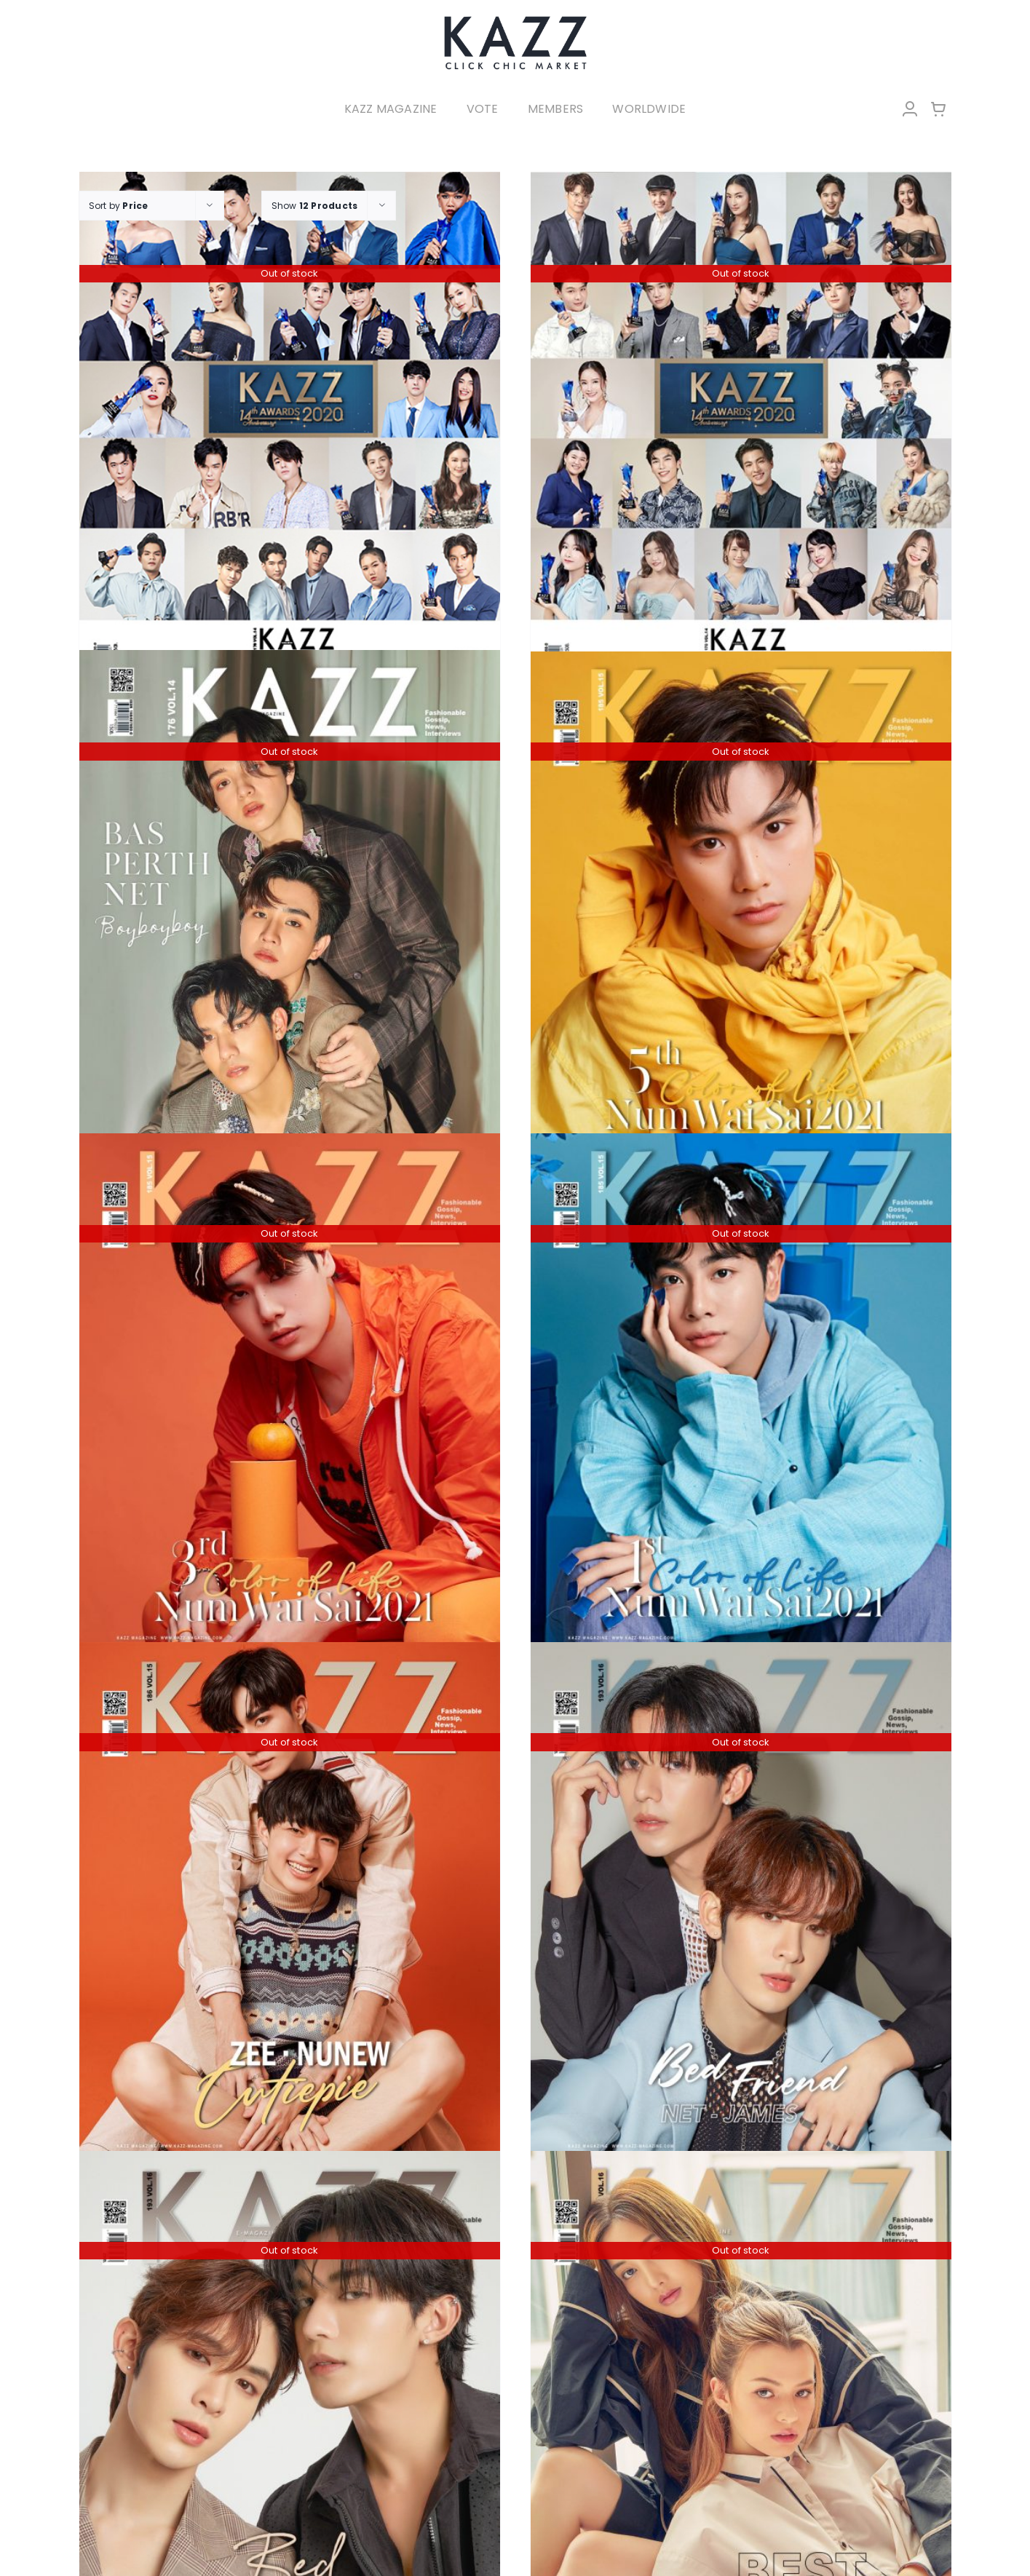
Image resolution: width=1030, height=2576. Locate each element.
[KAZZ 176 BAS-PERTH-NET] (289, 909)
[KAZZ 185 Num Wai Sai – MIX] (741, 1394)
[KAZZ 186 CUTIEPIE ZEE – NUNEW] (289, 1902)
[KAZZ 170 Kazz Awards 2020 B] (741, 432)
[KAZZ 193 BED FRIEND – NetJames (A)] (741, 1902)
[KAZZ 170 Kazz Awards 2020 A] (289, 432)
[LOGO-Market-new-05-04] (515, 20)
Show (315, 205)
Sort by (118, 205)
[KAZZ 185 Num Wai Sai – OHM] (741, 911)
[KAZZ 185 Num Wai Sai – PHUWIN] (289, 1394)
